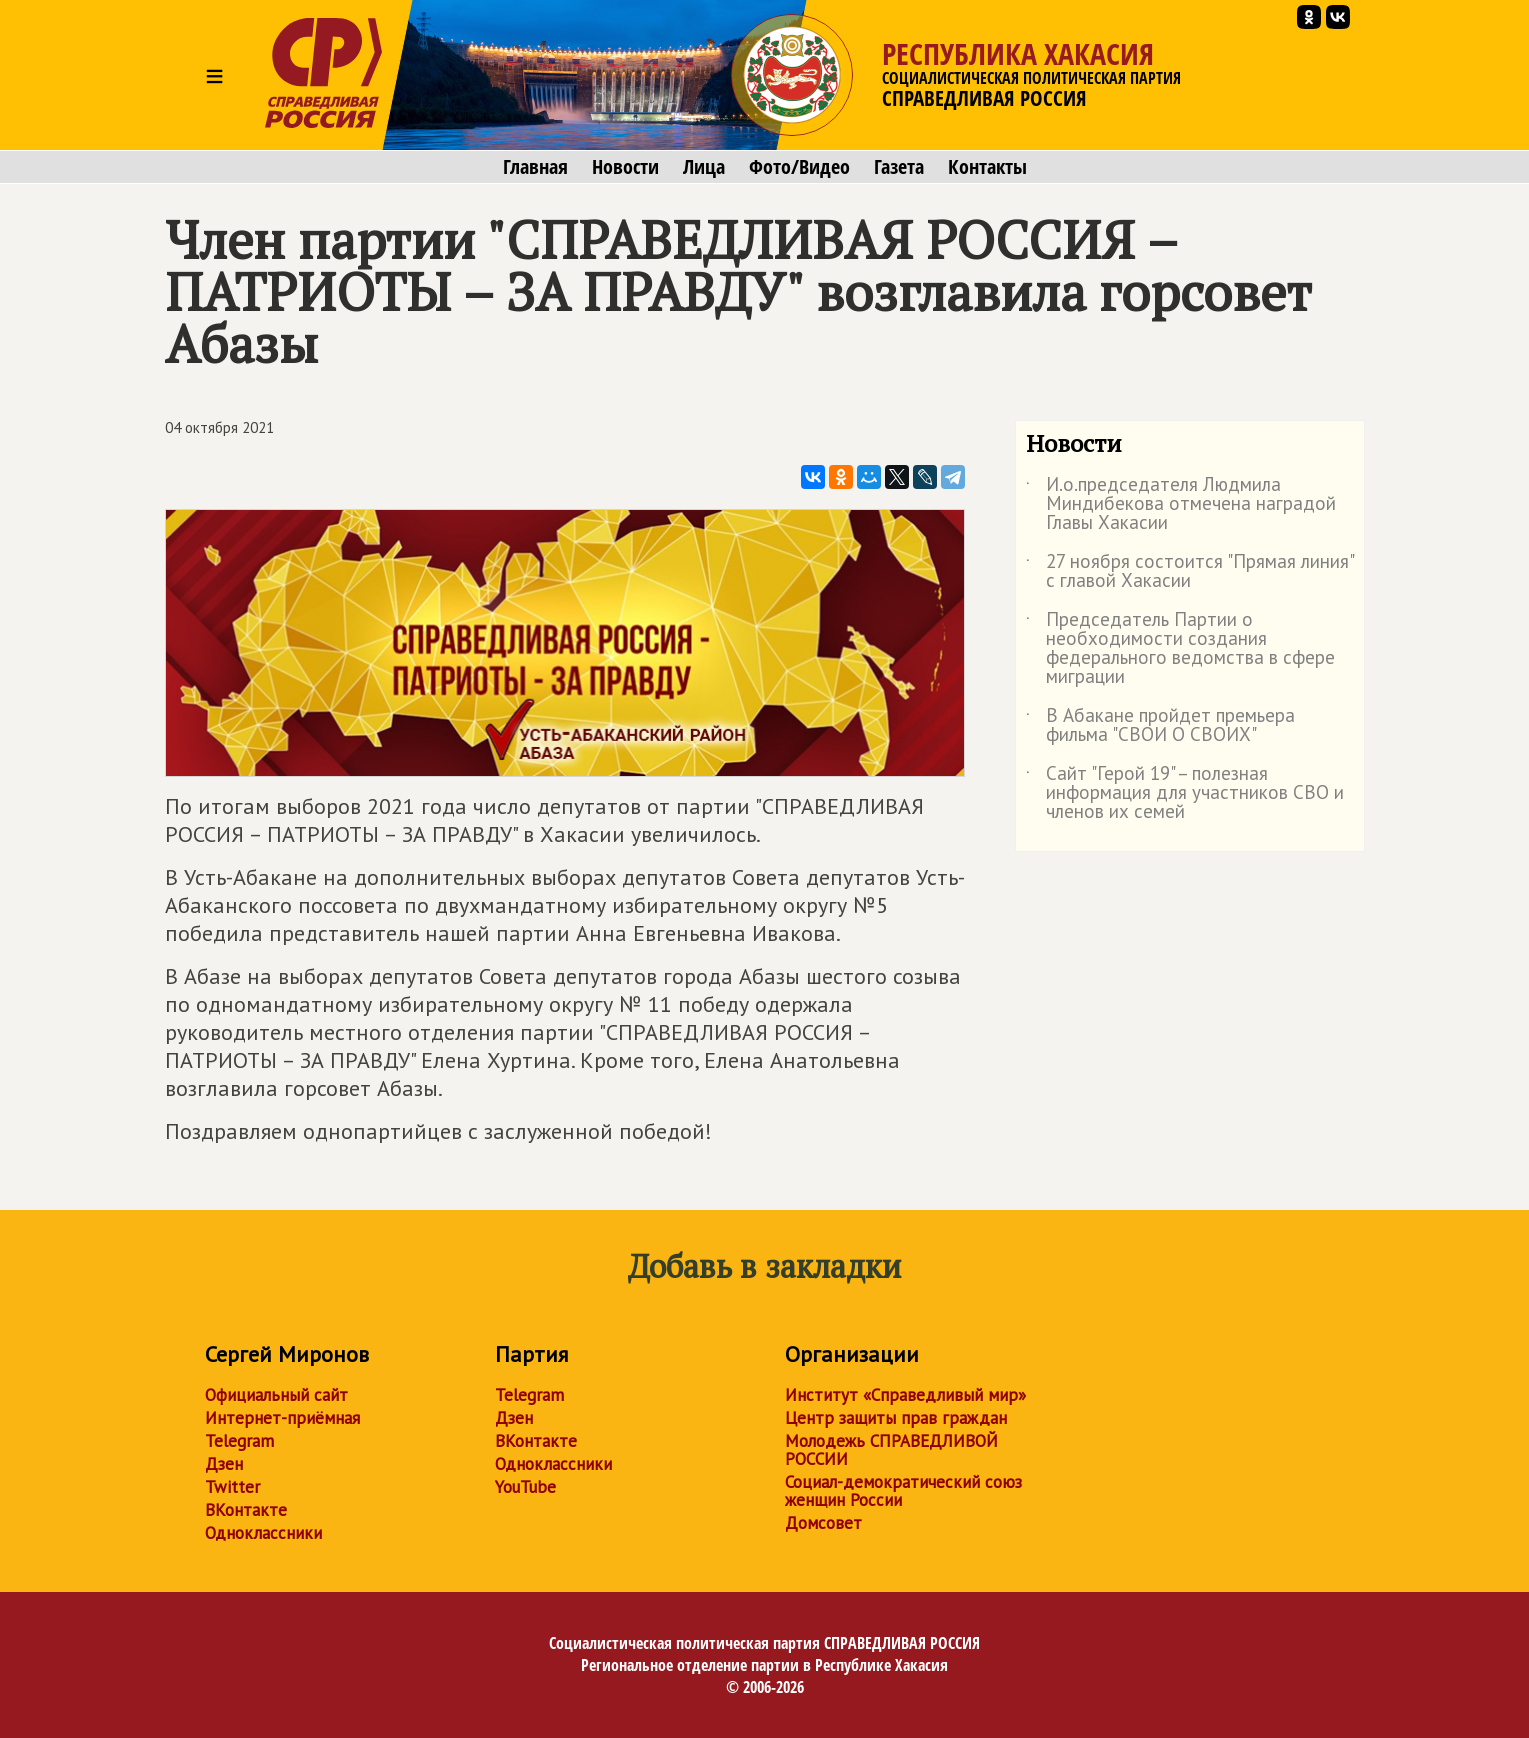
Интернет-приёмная (282, 1418)
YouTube (525, 1487)
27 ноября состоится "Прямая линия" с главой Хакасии (1189, 572)
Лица (704, 167)
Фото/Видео (799, 167)
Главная (535, 167)
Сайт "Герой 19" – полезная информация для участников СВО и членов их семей (1185, 793)
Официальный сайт (276, 1395)
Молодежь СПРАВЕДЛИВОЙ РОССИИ (891, 1450)
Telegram (239, 1441)
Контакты (987, 167)
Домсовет (823, 1523)
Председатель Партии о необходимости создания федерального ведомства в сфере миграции (1180, 649)
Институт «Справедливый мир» (905, 1395)
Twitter (232, 1487)
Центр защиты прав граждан (896, 1418)
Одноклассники (263, 1533)
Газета (899, 167)
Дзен (224, 1464)
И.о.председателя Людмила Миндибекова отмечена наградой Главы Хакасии (1181, 504)
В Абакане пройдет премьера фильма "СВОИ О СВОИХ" (1160, 726)
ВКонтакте (246, 1510)
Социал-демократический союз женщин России (903, 1491)
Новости (625, 167)
